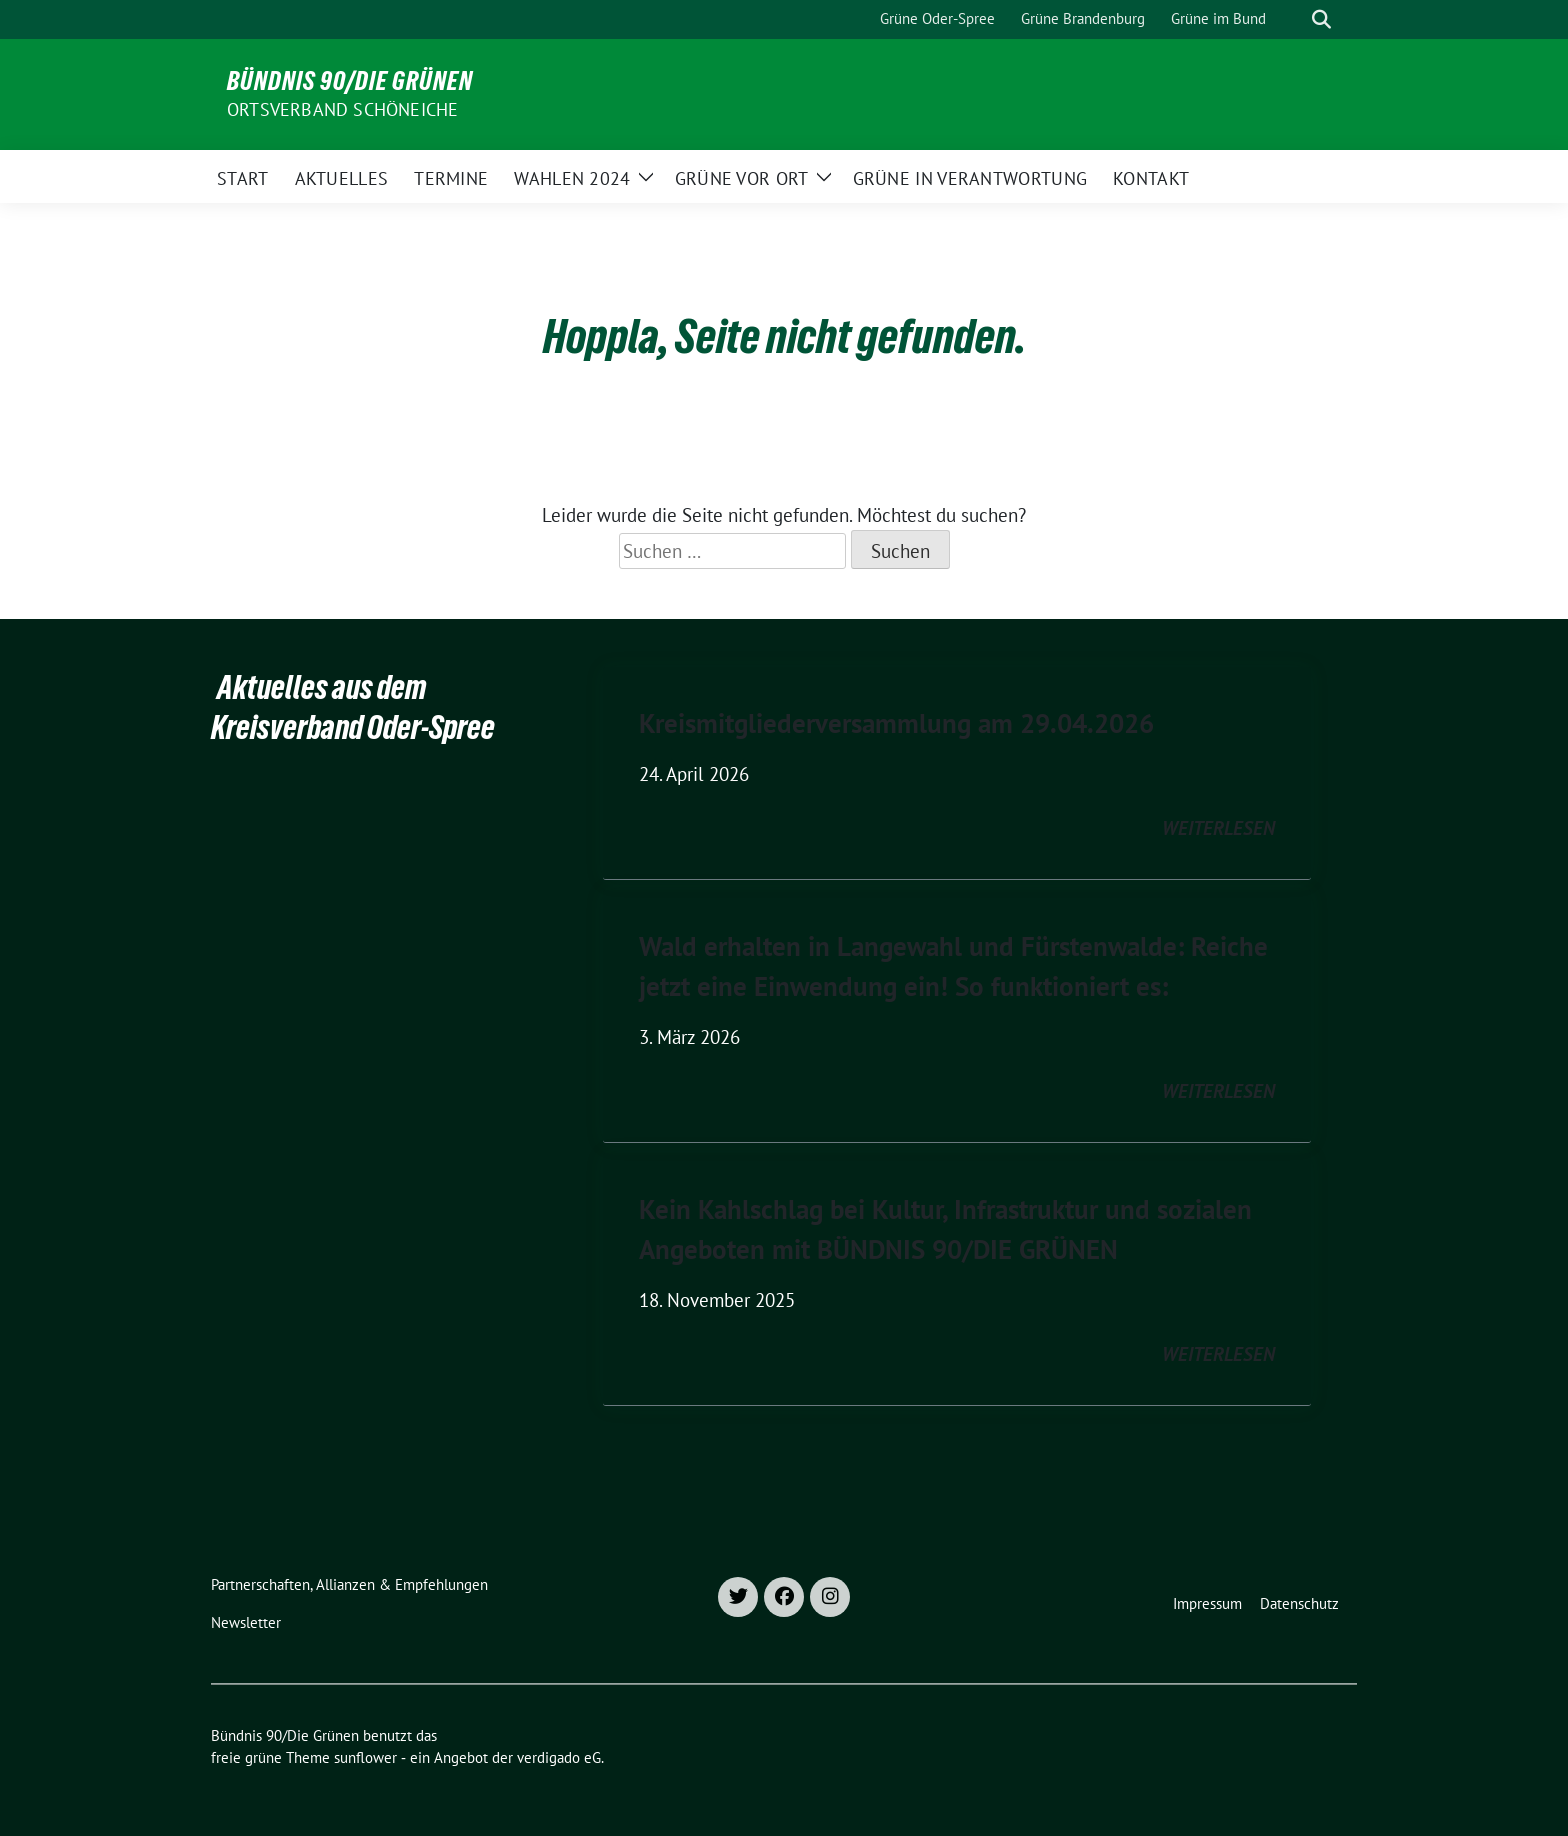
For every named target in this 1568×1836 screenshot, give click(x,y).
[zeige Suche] (1321, 19)
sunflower (365, 1757)
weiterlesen (1218, 828)
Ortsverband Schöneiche (342, 109)
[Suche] (1293, 19)
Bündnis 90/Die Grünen (350, 81)
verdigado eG (559, 1757)
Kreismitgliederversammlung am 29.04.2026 (896, 723)
